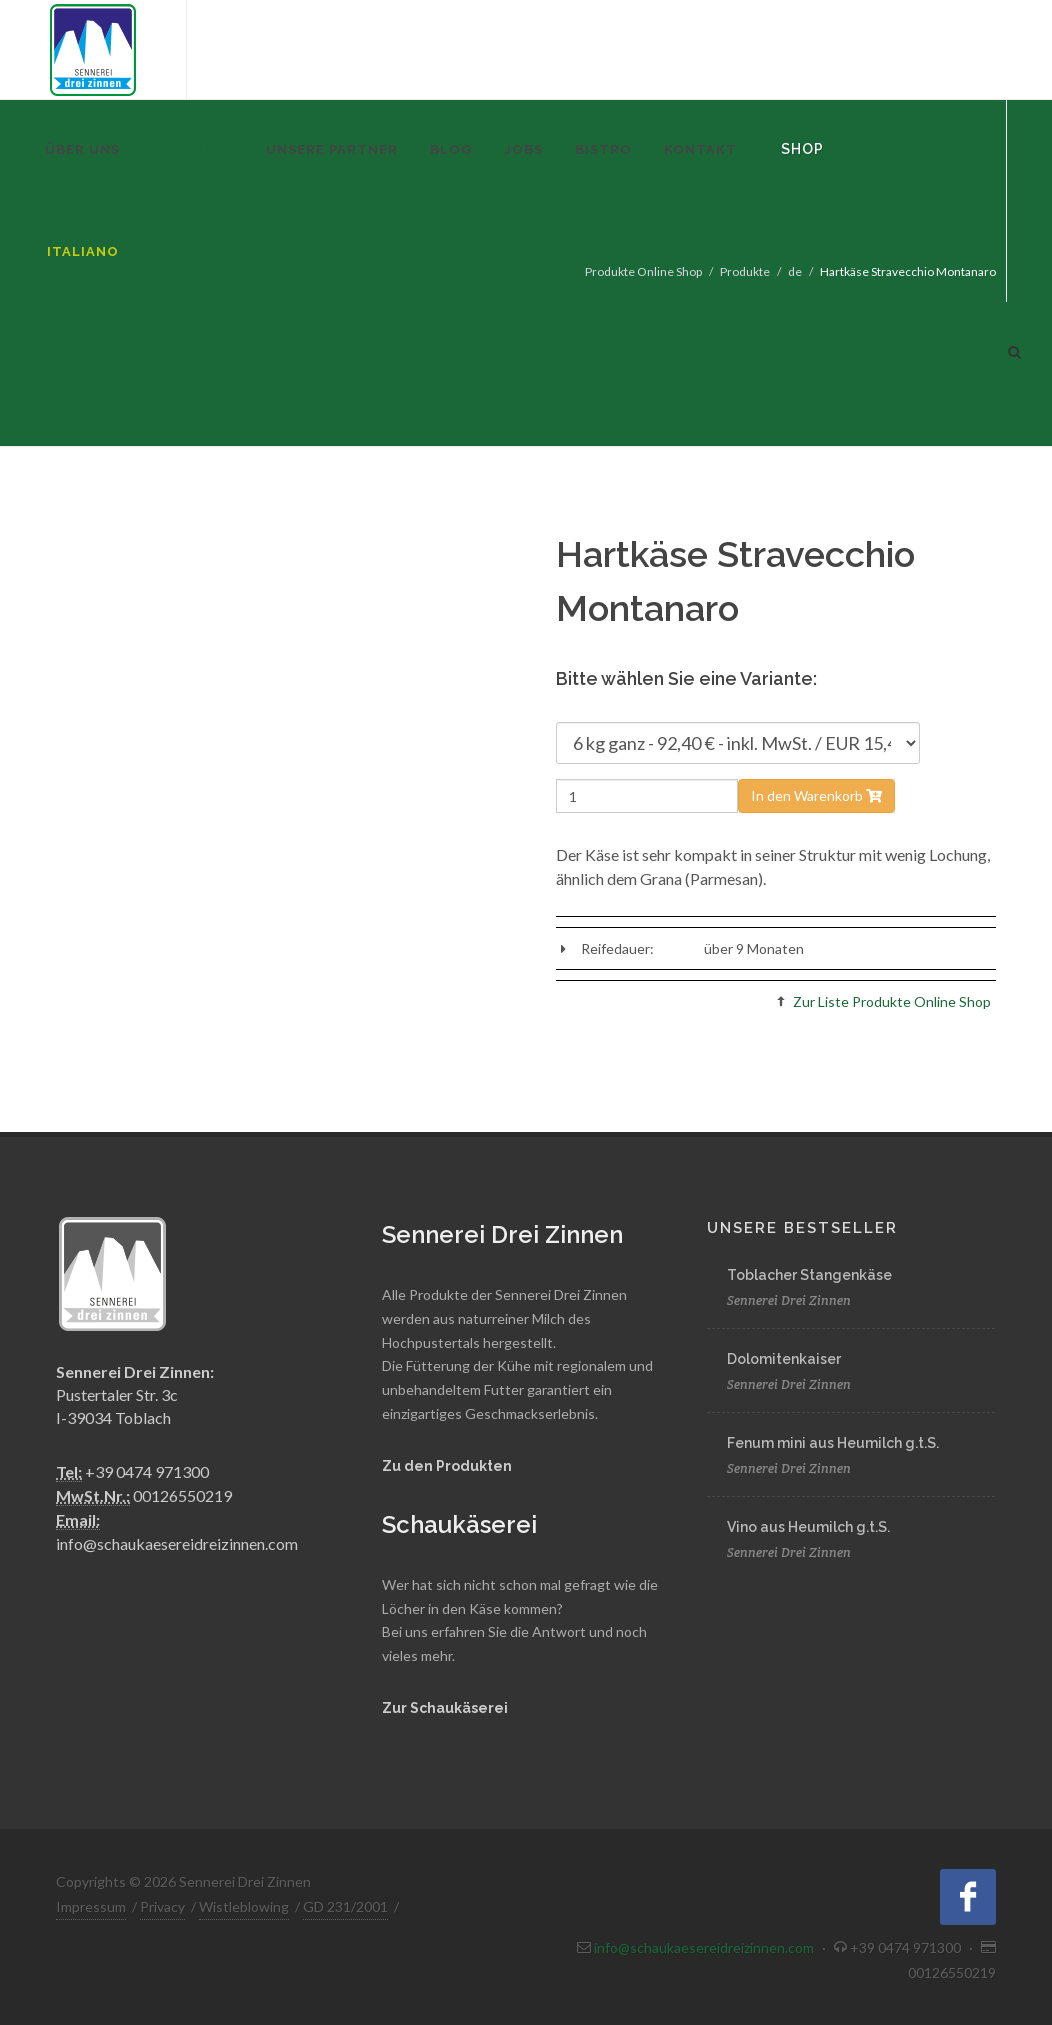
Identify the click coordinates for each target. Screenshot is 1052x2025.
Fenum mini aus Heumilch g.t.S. (833, 1443)
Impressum (91, 1906)
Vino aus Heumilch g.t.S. (808, 1527)
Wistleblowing (244, 1906)
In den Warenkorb (816, 795)
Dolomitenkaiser (784, 1359)
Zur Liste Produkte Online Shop (892, 1001)
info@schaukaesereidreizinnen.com (177, 1543)
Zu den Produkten (447, 1466)
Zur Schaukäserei (445, 1708)
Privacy (162, 1906)
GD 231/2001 (345, 1906)
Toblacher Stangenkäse (809, 1275)
